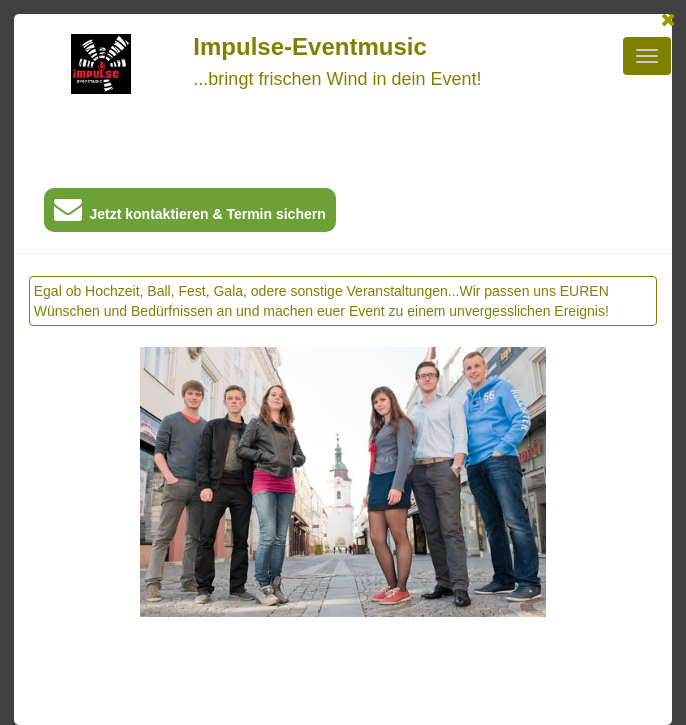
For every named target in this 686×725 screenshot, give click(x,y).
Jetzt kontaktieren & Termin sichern (190, 213)
